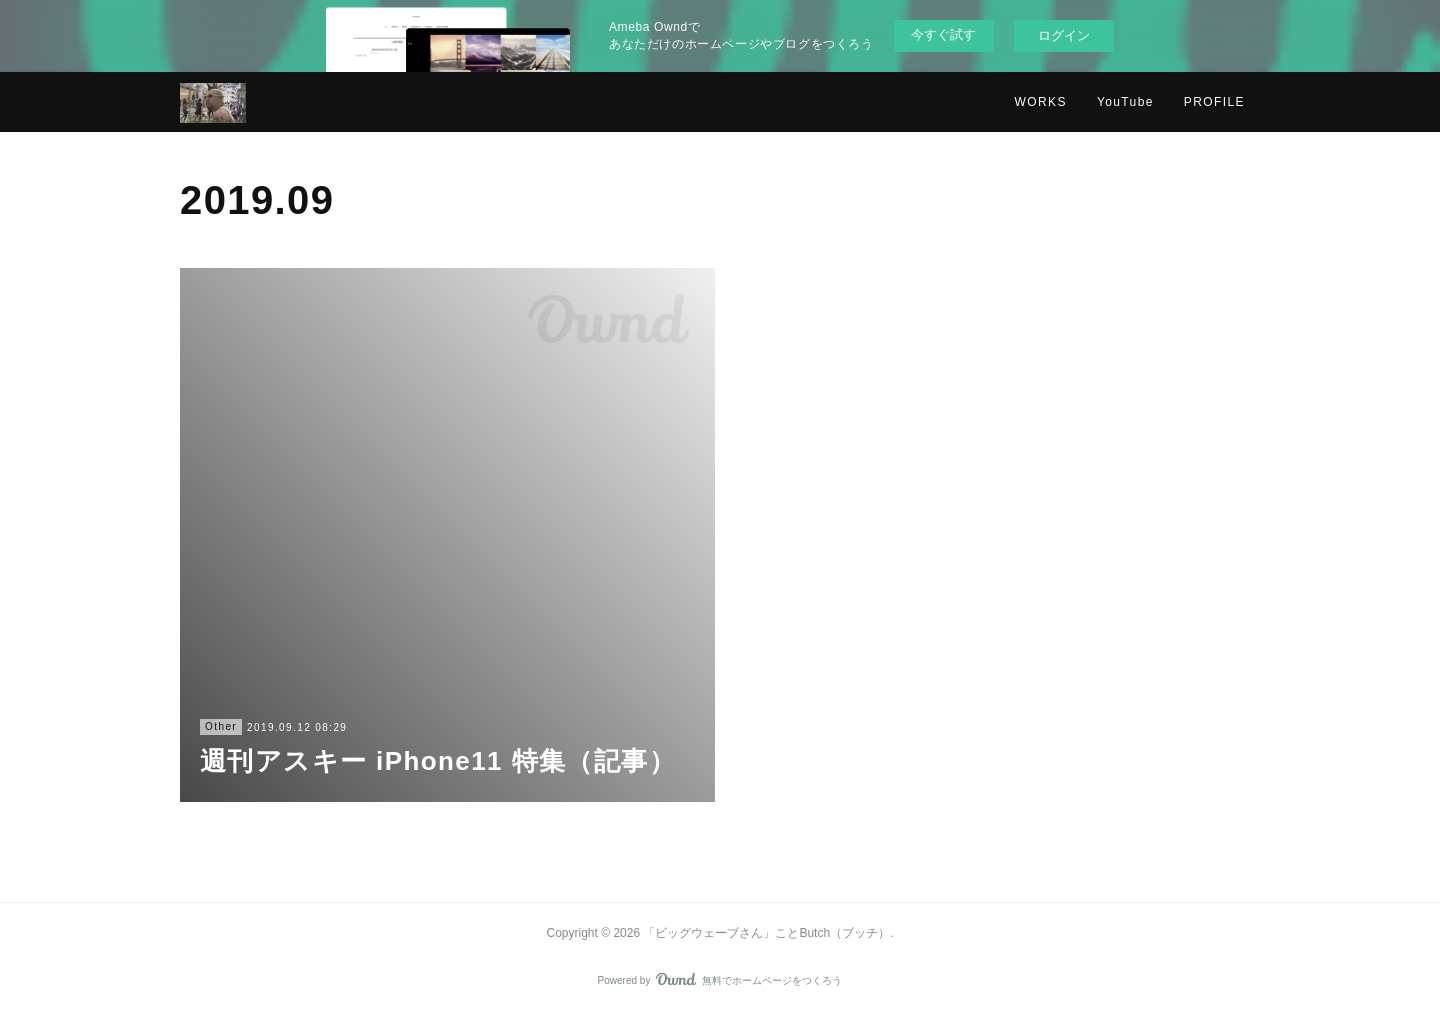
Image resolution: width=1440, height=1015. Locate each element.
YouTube (1125, 102)
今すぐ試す (943, 34)
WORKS (1041, 102)
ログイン (1064, 35)
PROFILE (1214, 102)
